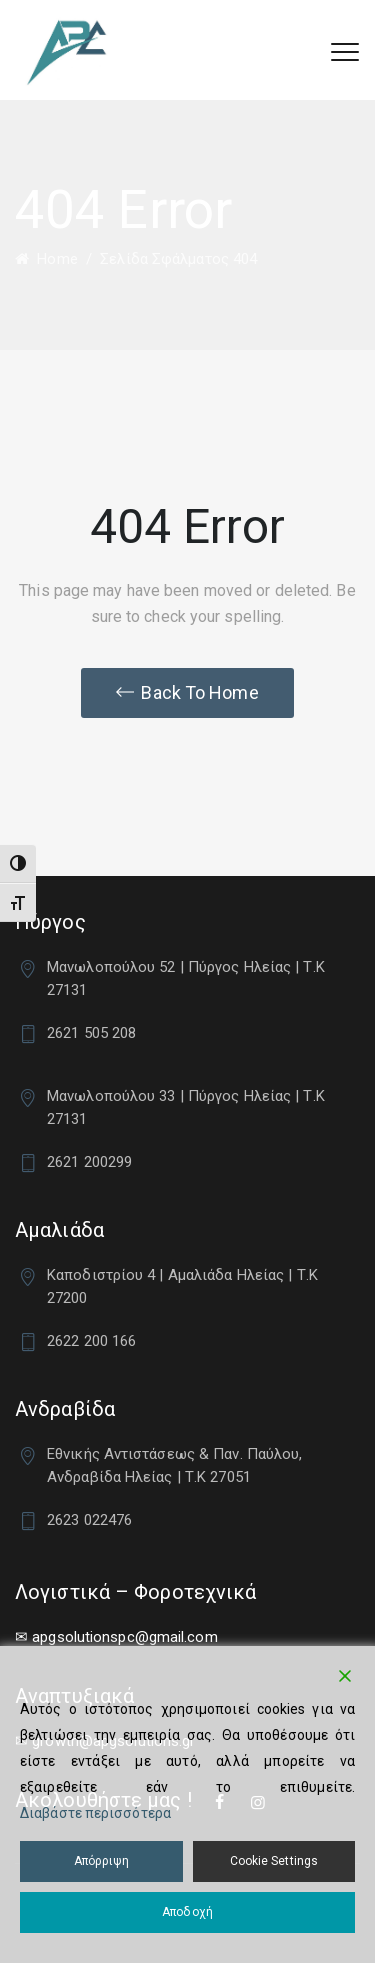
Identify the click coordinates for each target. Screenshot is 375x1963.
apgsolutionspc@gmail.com (124, 1637)
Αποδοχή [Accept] (187, 1912)
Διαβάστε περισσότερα (95, 1813)
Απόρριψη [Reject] (101, 1861)
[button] (187, 693)
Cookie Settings (274, 1861)
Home (46, 259)
